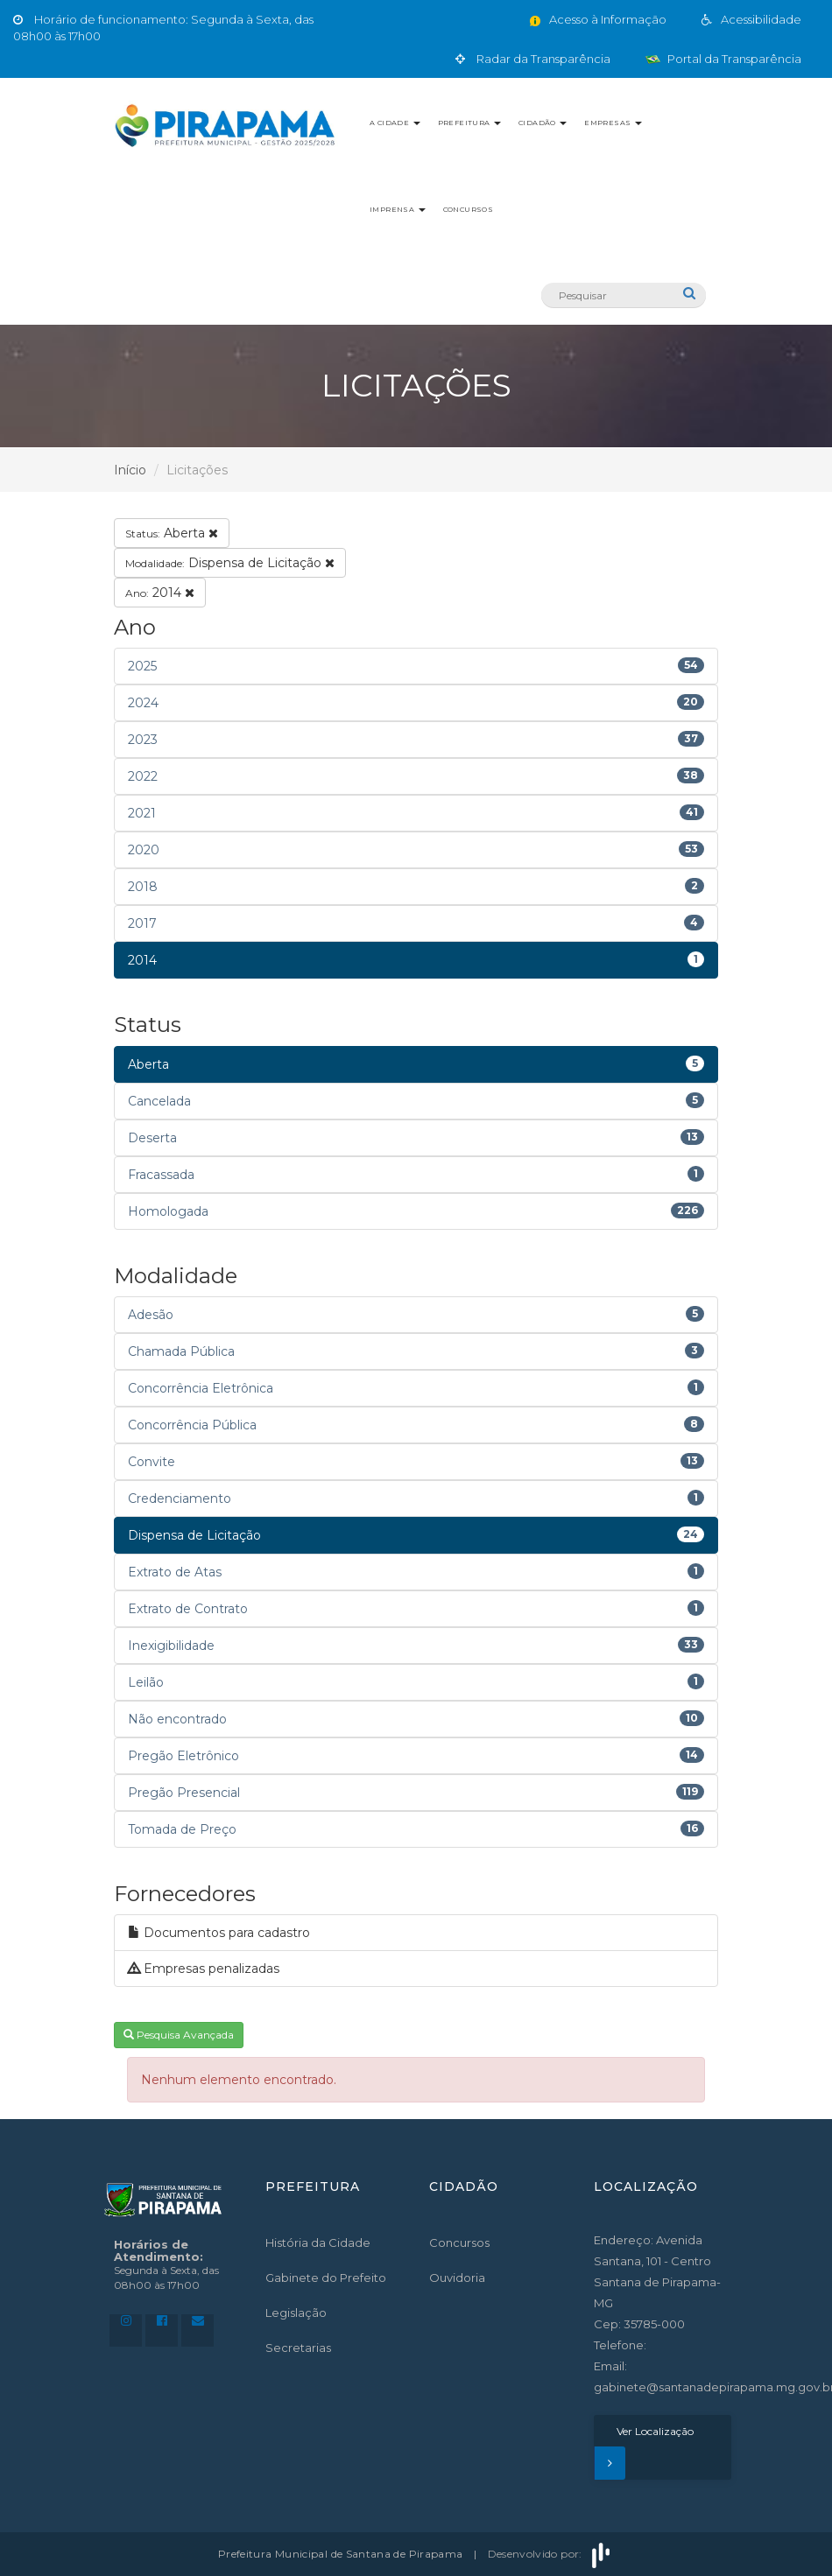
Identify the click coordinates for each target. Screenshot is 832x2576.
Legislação (296, 2313)
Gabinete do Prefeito (325, 2278)
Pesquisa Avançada (178, 2034)
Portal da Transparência (723, 59)
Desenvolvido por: (551, 2553)
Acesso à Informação (596, 19)
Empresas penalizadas (203, 1968)
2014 (159, 592)
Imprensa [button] (398, 209)
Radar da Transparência (532, 59)
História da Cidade (317, 2243)
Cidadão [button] (542, 122)
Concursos (468, 209)
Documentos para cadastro (219, 1933)
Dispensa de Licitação (230, 563)
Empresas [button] (613, 122)
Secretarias (298, 2348)
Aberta (171, 533)
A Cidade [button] (395, 122)
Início (130, 470)
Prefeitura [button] (469, 122)
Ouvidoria (457, 2278)
